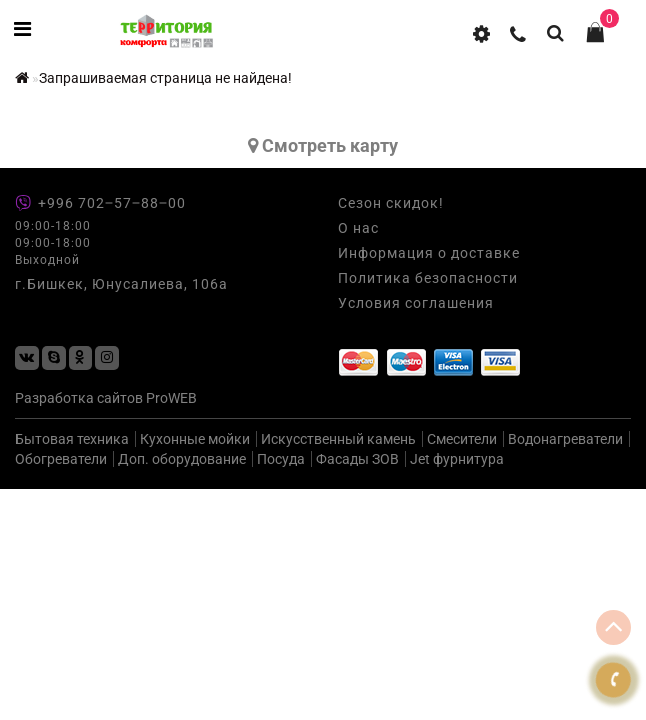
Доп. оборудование (182, 459)
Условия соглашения (416, 303)
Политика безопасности (428, 278)
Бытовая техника (72, 439)
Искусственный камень (338, 439)
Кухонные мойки (195, 439)
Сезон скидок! (391, 203)
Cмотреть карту (323, 145)
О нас (358, 228)
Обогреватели (61, 459)
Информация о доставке (429, 253)
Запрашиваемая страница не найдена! (165, 78)
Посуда (281, 459)
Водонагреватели (565, 439)
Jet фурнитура (457, 459)
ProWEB (171, 398)
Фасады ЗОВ (357, 459)
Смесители (462, 439)
